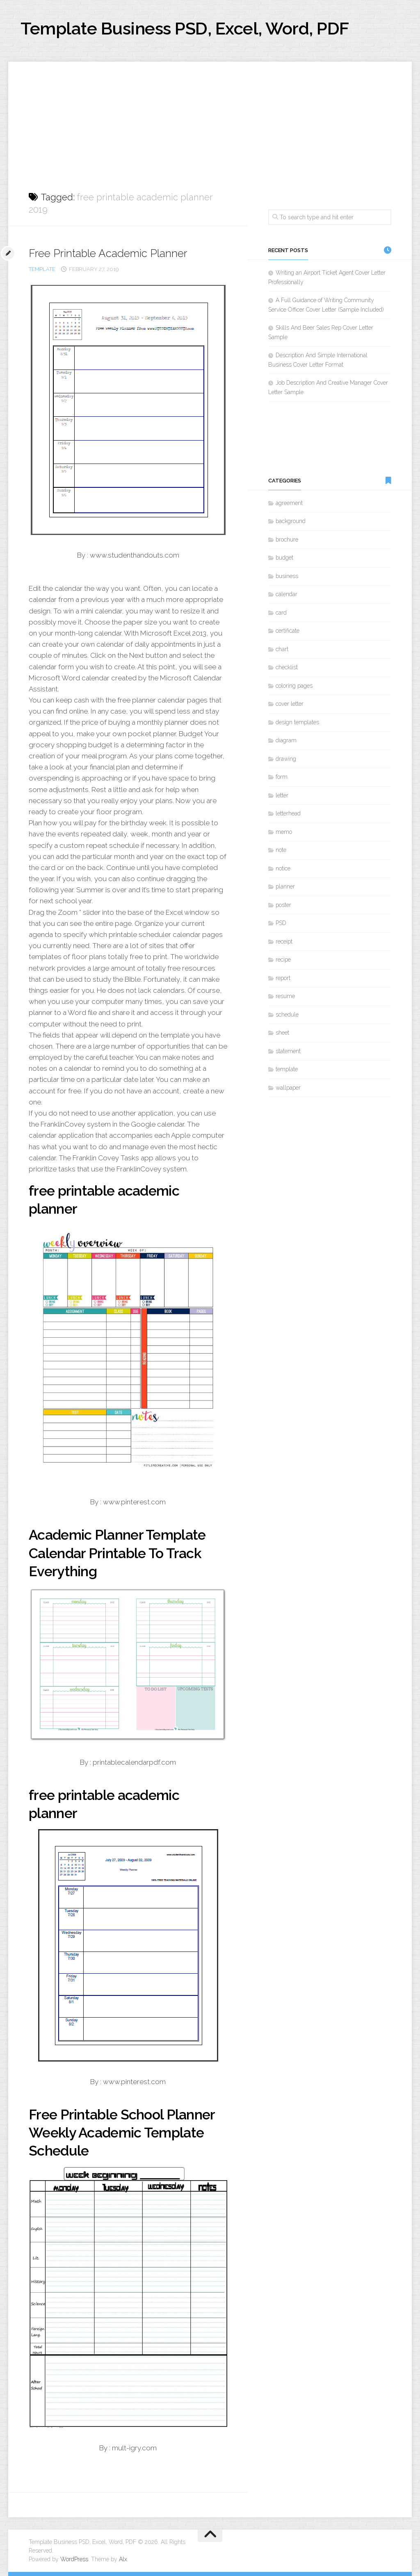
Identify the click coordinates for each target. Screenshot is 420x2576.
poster (283, 905)
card (281, 612)
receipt (284, 941)
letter (282, 795)
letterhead (288, 813)
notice (283, 868)
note (281, 850)
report (283, 978)
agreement (289, 503)
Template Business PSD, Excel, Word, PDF (185, 28)
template (42, 269)
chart (282, 649)
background (291, 521)
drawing (286, 758)
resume (285, 996)
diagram (286, 740)
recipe (283, 959)
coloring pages (294, 685)
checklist (287, 667)
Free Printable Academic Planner (108, 253)
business (287, 576)
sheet (282, 1032)
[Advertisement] (210, 119)
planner (285, 886)
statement (288, 1051)
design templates (297, 722)
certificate (287, 630)
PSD (281, 923)
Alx (123, 2559)
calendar (286, 594)
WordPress (74, 2559)
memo (284, 832)
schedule (287, 1014)
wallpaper (288, 1087)
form (282, 777)
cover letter (290, 703)
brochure (287, 539)
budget (284, 557)
